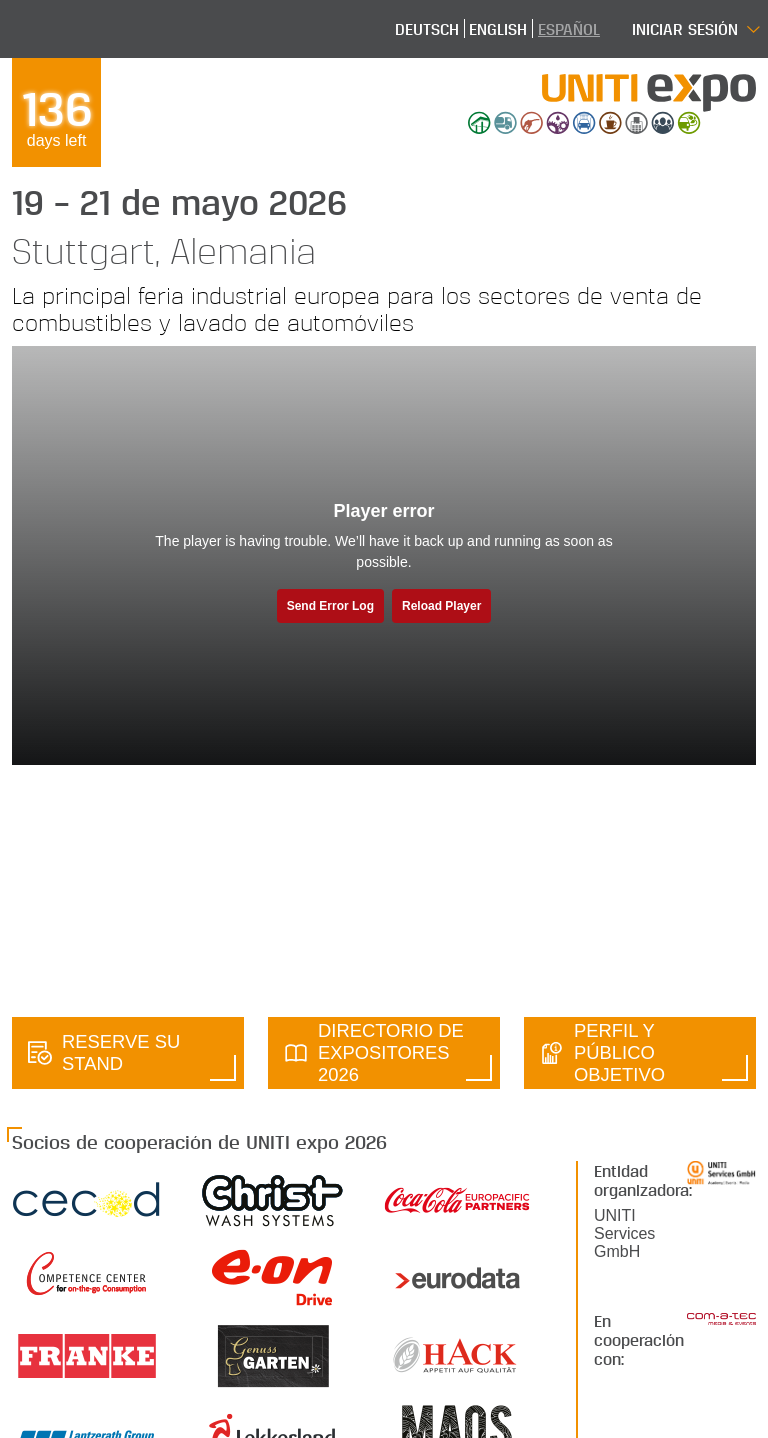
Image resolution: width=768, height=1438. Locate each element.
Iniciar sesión (685, 28)
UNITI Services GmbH (624, 1233)
